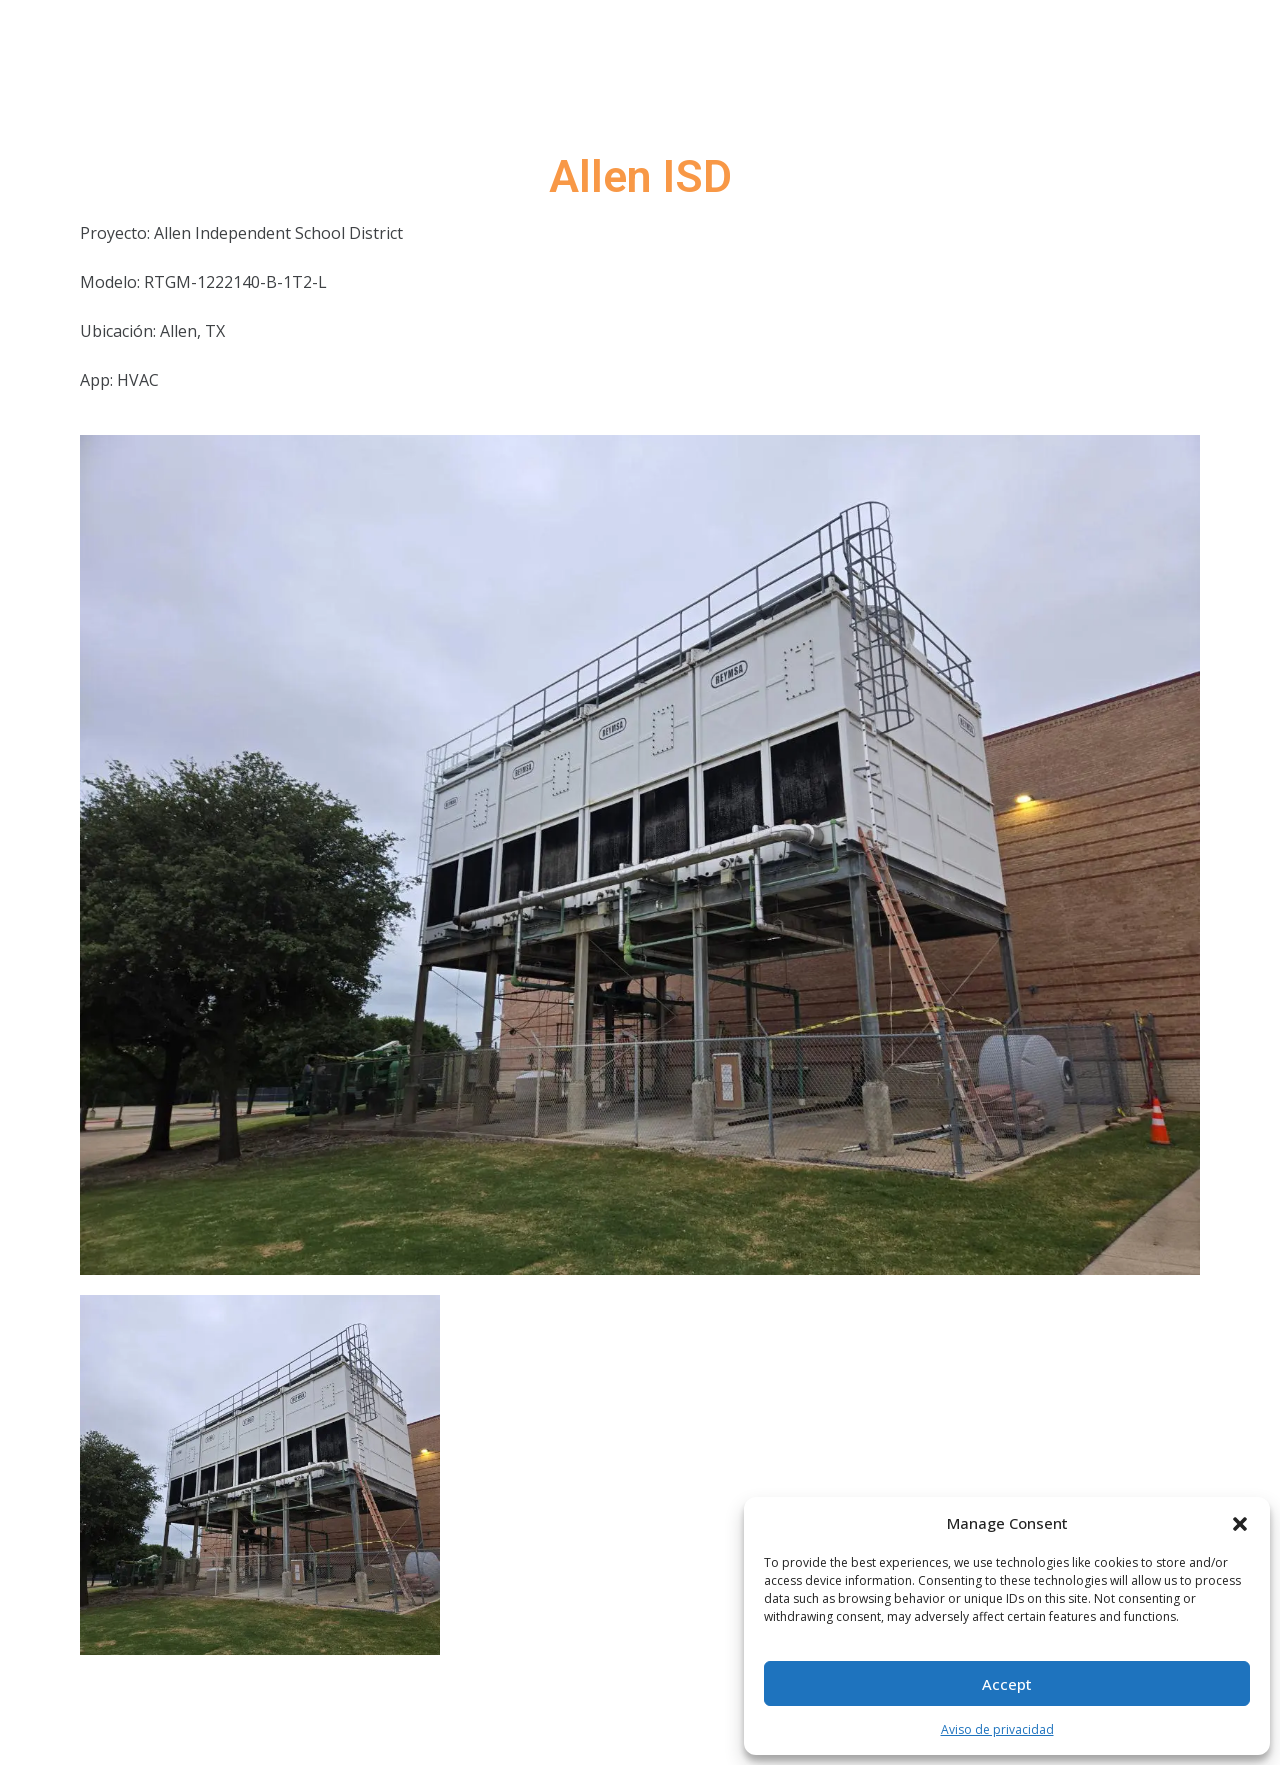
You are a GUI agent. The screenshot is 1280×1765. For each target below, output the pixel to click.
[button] (1240, 1523)
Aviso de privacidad (997, 1729)
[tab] (260, 1475)
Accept (1007, 1684)
